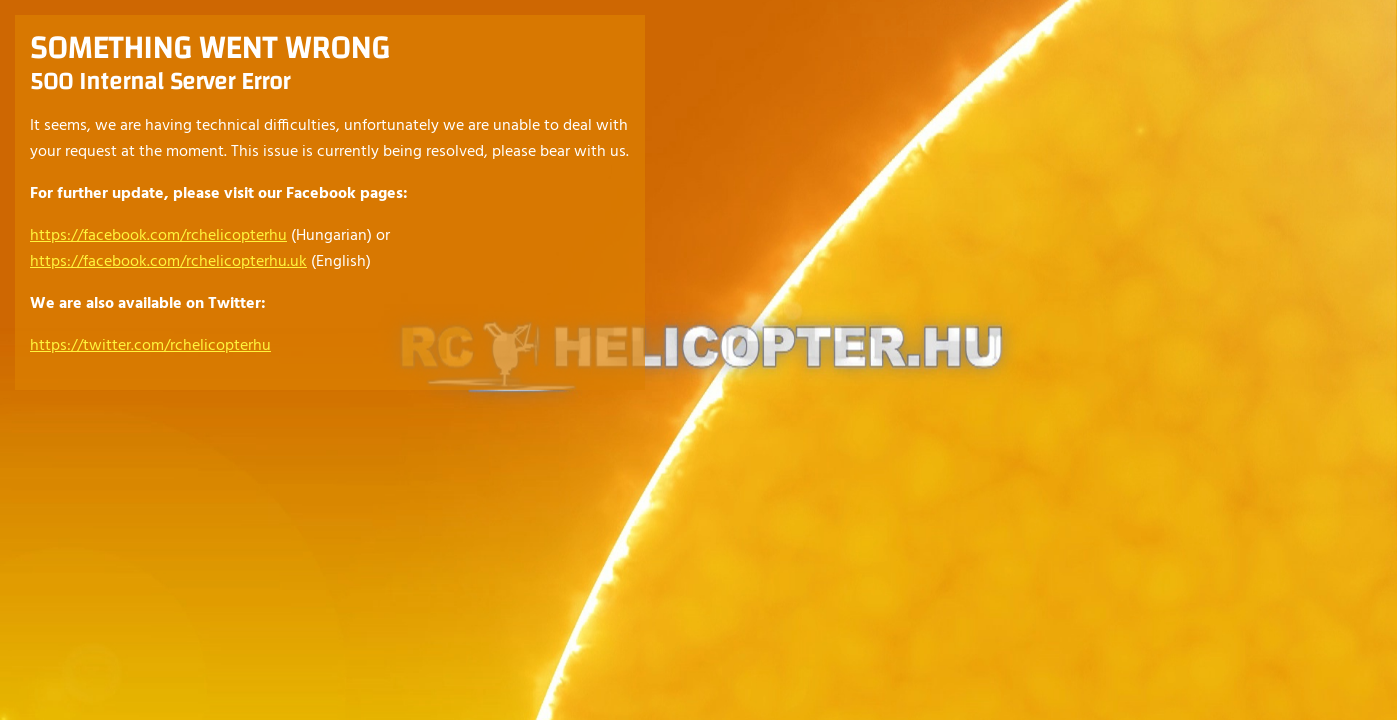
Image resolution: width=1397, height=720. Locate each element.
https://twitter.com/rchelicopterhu (150, 346)
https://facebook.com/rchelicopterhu (158, 236)
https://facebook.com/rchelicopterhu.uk (168, 262)
